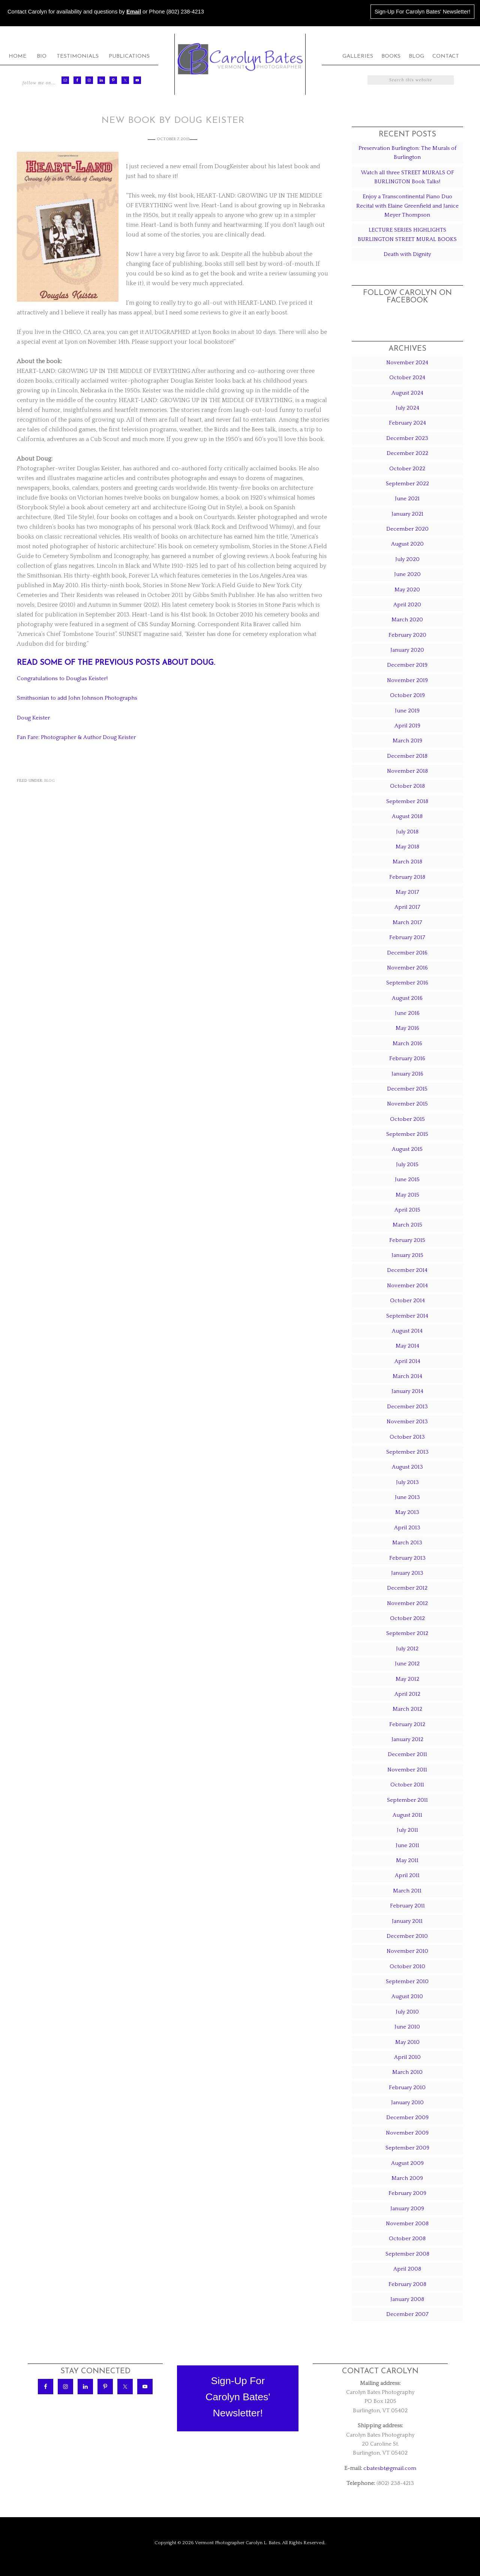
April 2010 (407, 2057)
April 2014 (407, 1361)
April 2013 (407, 1527)
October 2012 (407, 1618)
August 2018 (407, 816)
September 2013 (407, 1452)
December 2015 (407, 1089)
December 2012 (407, 1588)
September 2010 (407, 1981)
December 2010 (407, 1936)
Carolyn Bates (240, 59)
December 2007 (407, 2314)
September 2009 (407, 2148)
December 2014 (407, 1270)
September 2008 (407, 2254)
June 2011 (407, 1845)
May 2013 (407, 1512)
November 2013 (407, 1421)
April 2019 (407, 726)
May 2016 (407, 1028)
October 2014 (407, 1300)
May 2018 (407, 847)
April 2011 (407, 1875)
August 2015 (407, 1149)
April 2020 (407, 604)
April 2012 (407, 1694)
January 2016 (407, 1074)
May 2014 (407, 1346)
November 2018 (407, 771)
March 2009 (407, 2178)
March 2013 (407, 1542)
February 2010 (407, 2087)
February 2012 (407, 1724)
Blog (49, 780)
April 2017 (407, 907)
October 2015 (407, 1119)
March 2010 (407, 2072)
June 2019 (407, 711)
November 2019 (407, 680)
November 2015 (407, 1104)
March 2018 (407, 862)
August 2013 (407, 1467)
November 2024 (407, 362)
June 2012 (407, 1663)
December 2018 (407, 756)
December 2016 (407, 953)
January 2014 (407, 1391)
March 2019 (407, 740)
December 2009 (407, 2117)
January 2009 (407, 2208)
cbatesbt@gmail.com (389, 2468)
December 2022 (407, 453)
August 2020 (407, 544)
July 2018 (407, 832)
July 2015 (407, 1164)
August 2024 (407, 393)
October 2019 (407, 695)
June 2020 (407, 574)
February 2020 (407, 635)
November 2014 (407, 1285)
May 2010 (407, 2042)
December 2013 (407, 1406)
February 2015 (407, 1240)
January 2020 (407, 650)
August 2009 (407, 2163)
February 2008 (407, 2284)
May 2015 (407, 1195)
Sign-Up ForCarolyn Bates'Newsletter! (238, 2397)
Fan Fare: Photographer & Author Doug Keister (80, 736)
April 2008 (407, 2269)
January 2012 (407, 1739)
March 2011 (407, 1891)
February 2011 (407, 1906)
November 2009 (407, 2133)
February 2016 (407, 1058)
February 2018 (407, 877)
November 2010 (407, 1951)
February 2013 (407, 1558)
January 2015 (407, 1255)
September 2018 (407, 801)
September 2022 (407, 483)
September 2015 (407, 1134)
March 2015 (407, 1225)
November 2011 (407, 1770)
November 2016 (407, 968)
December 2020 (407, 529)
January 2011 (407, 1921)
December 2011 (407, 1754)
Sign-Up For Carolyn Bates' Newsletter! (422, 12)
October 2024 (407, 377)
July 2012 (407, 1649)
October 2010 (407, 1966)
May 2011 (407, 1860)
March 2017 (407, 922)
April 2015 (407, 1210)
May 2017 (407, 892)
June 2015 (407, 1179)
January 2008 (407, 2299)
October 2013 (407, 1437)
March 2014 (407, 1376)
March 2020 (407, 619)
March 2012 (407, 1709)
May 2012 (407, 1679)
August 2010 (407, 1996)
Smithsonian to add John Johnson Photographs (81, 697)
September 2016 (407, 983)
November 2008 (407, 2223)
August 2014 (407, 1331)
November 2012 (407, 1603)
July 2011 (407, 1830)
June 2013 (407, 1497)
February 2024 (407, 423)
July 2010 (407, 2012)
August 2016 (407, 998)
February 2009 (407, 2193)
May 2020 (407, 589)
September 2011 (407, 1800)
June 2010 (407, 2027)
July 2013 (407, 1482)
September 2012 (407, 1633)
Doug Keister (34, 717)
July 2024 (407, 408)
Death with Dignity (407, 254)
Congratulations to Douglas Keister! (66, 678)
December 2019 (407, 665)
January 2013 (407, 1573)
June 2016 (407, 1013)
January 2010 (407, 2102)
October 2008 (407, 2238)
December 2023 (407, 438)
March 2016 (407, 1043)
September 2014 (407, 1316)
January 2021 (407, 514)
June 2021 (407, 498)
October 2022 (407, 468)
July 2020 (407, 559)
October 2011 (407, 1785)
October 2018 (407, 786)
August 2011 (407, 1815)
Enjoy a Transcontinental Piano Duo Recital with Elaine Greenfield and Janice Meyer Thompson (407, 205)
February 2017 (407, 937)
